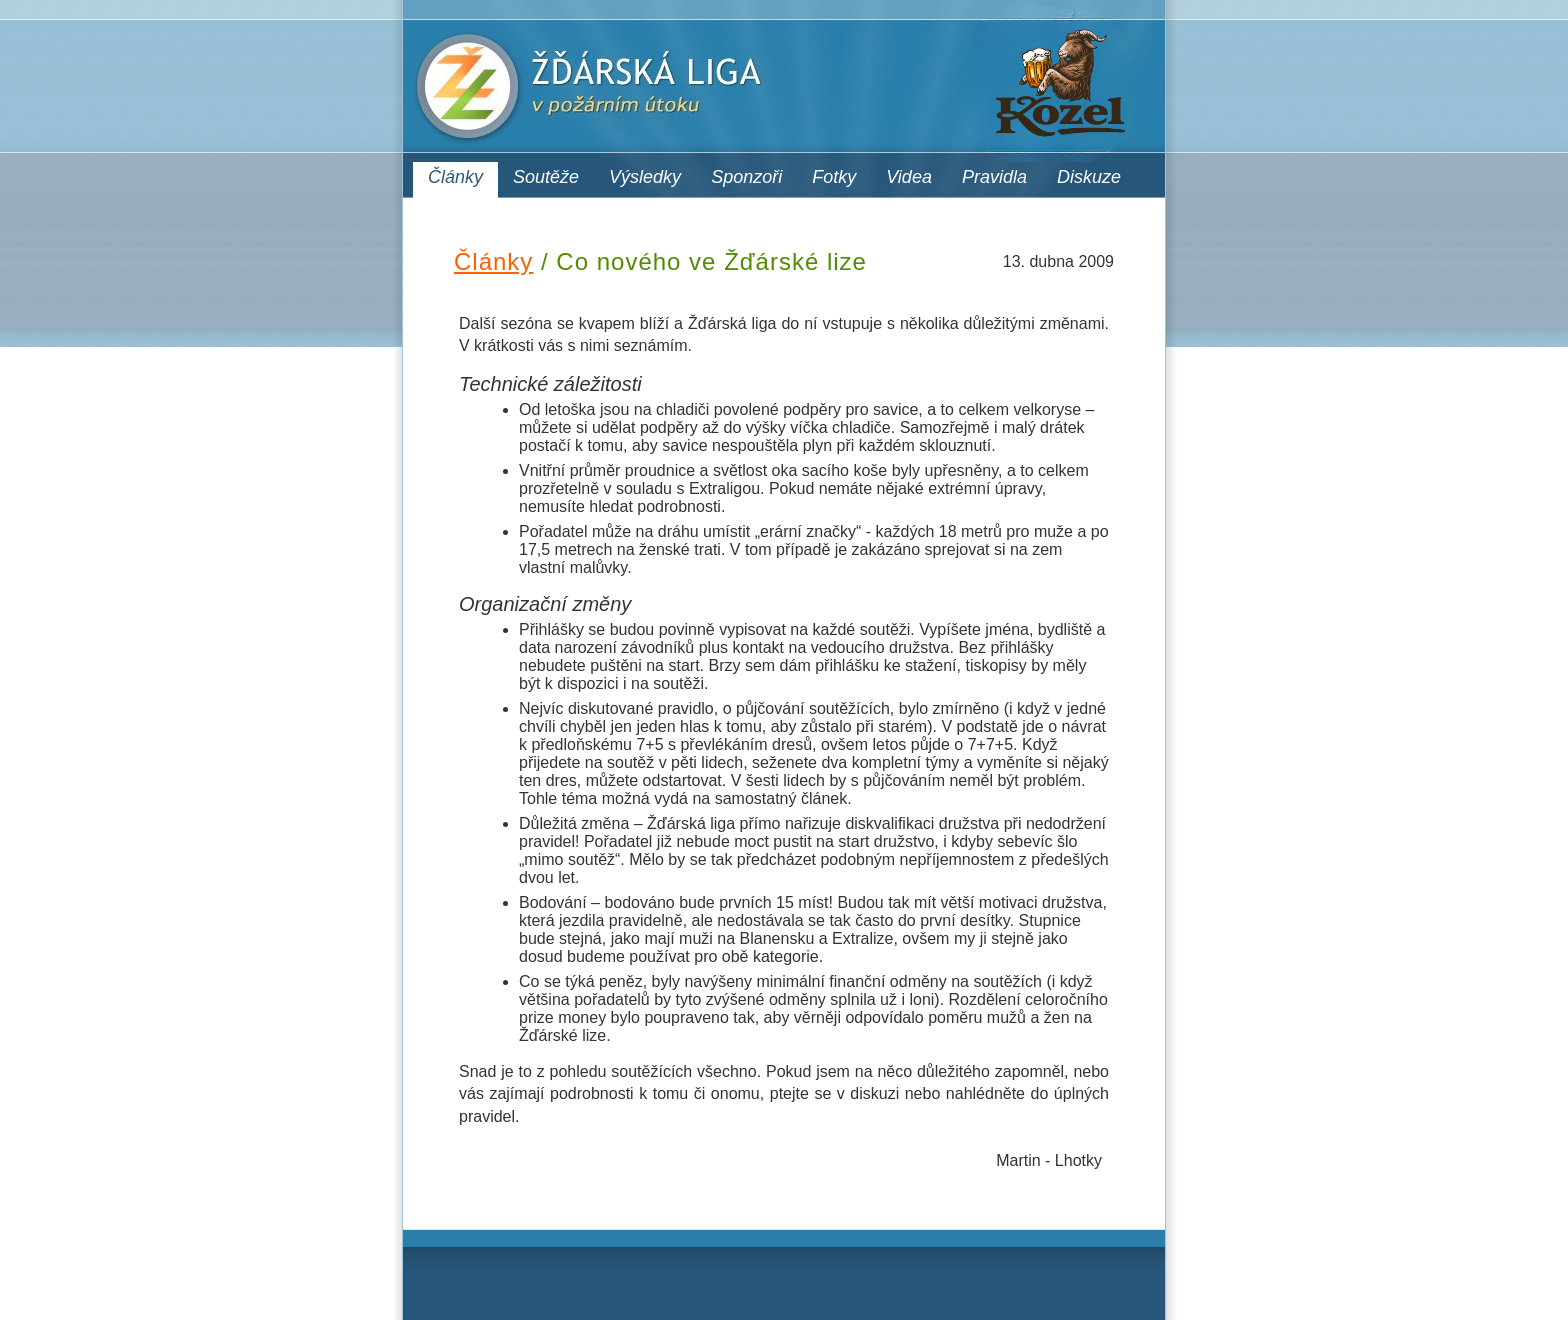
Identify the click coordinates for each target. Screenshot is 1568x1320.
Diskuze (1089, 177)
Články (455, 177)
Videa (909, 177)
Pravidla (994, 177)
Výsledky (645, 177)
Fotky (834, 177)
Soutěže (546, 177)
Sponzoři (746, 177)
